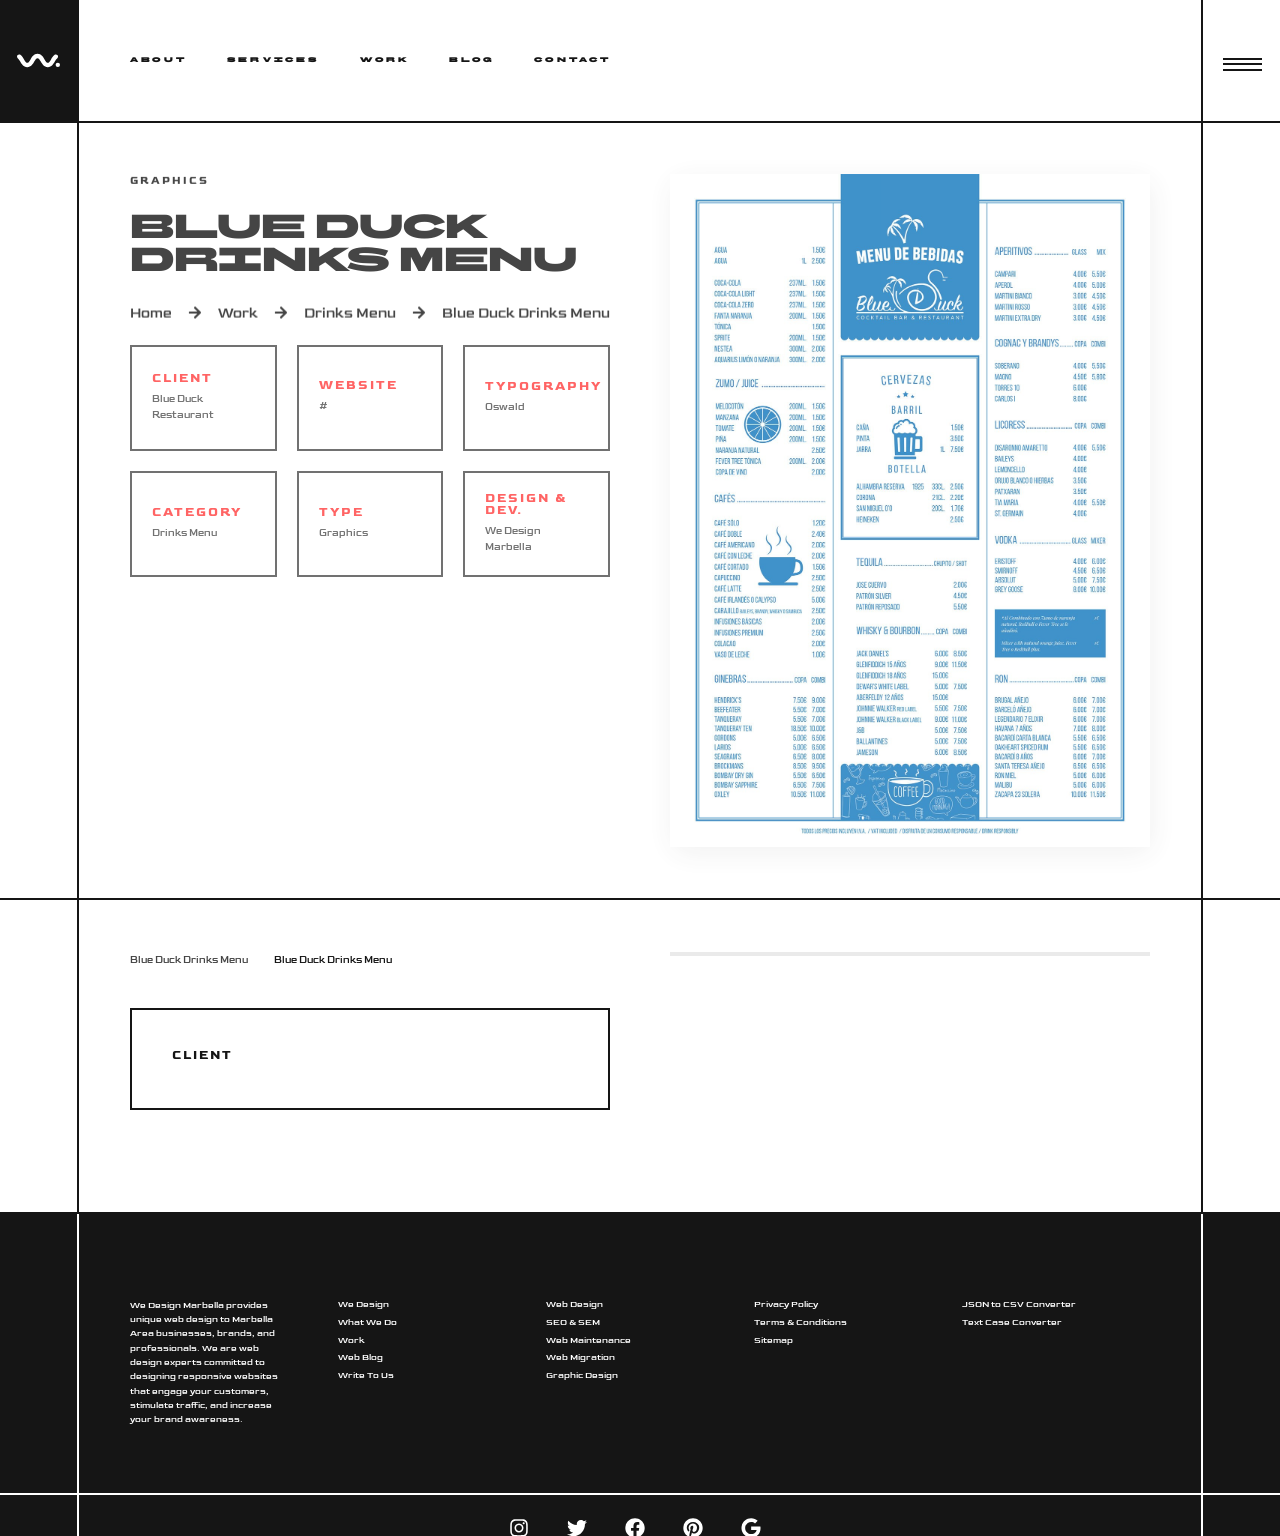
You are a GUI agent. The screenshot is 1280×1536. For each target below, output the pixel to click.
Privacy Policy (786, 1304)
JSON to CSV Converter (1019, 1304)
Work (385, 60)
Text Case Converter (1012, 1322)
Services (273, 60)
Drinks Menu (350, 316)
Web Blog (360, 1357)
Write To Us (366, 1375)
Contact (572, 60)
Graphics (343, 533)
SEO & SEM (573, 1322)
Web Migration (580, 1357)
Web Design (574, 1304)
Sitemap (773, 1340)
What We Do (367, 1322)
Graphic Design (582, 1375)
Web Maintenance (588, 1340)
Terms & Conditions (800, 1322)
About (158, 60)
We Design (363, 1304)
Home (151, 316)
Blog (471, 60)
